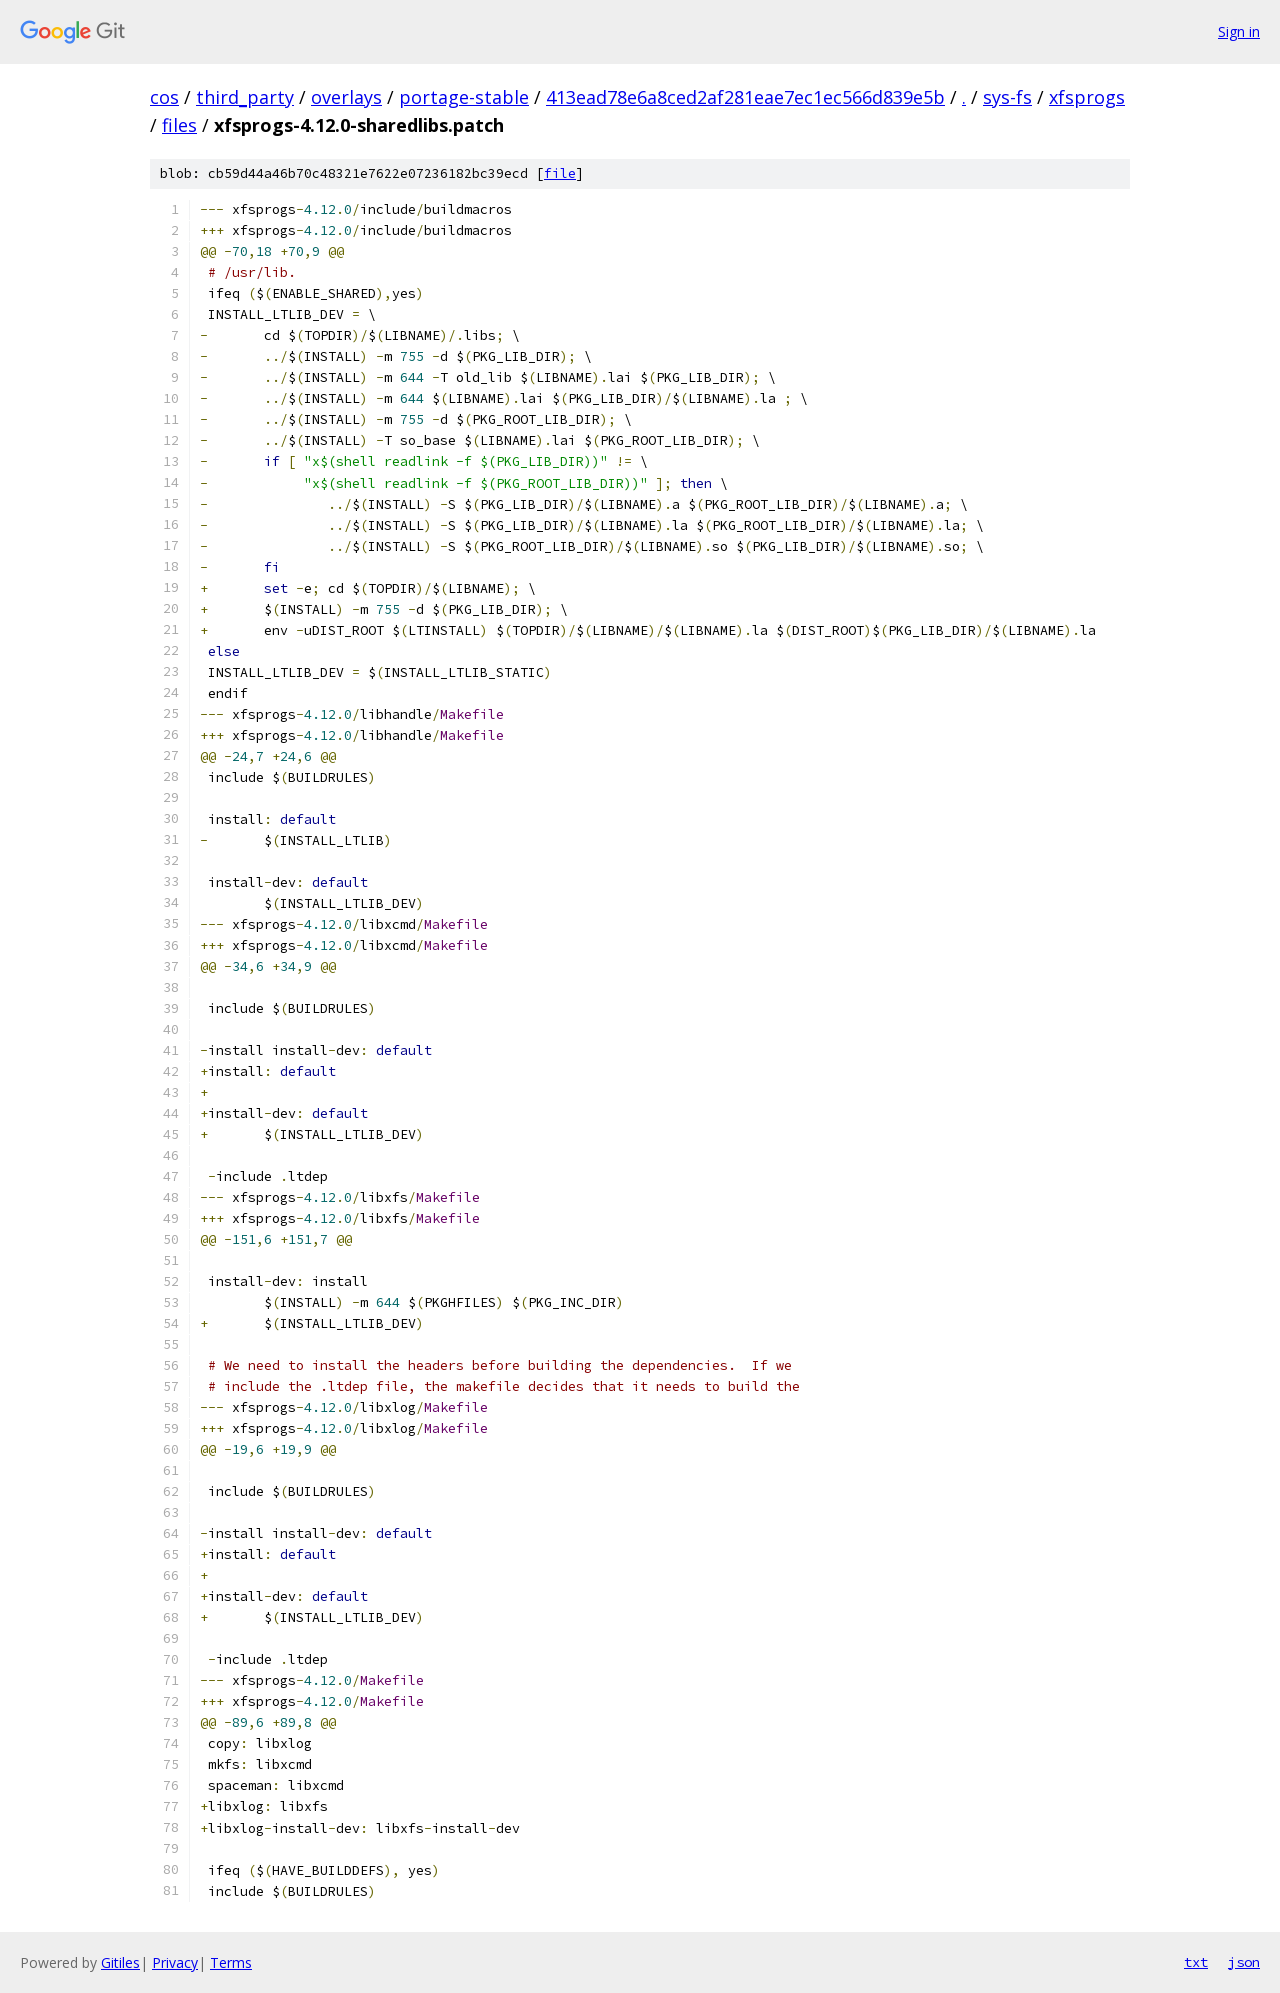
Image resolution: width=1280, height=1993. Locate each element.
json (1244, 1962)
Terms (231, 1962)
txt (1196, 1962)
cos (164, 97)
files (179, 125)
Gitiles (120, 1962)
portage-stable (464, 97)
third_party (245, 97)
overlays (346, 97)
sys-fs (1007, 97)
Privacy (175, 1962)
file (560, 173)
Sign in (1239, 31)
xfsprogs (1087, 97)
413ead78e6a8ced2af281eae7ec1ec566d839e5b (745, 97)
